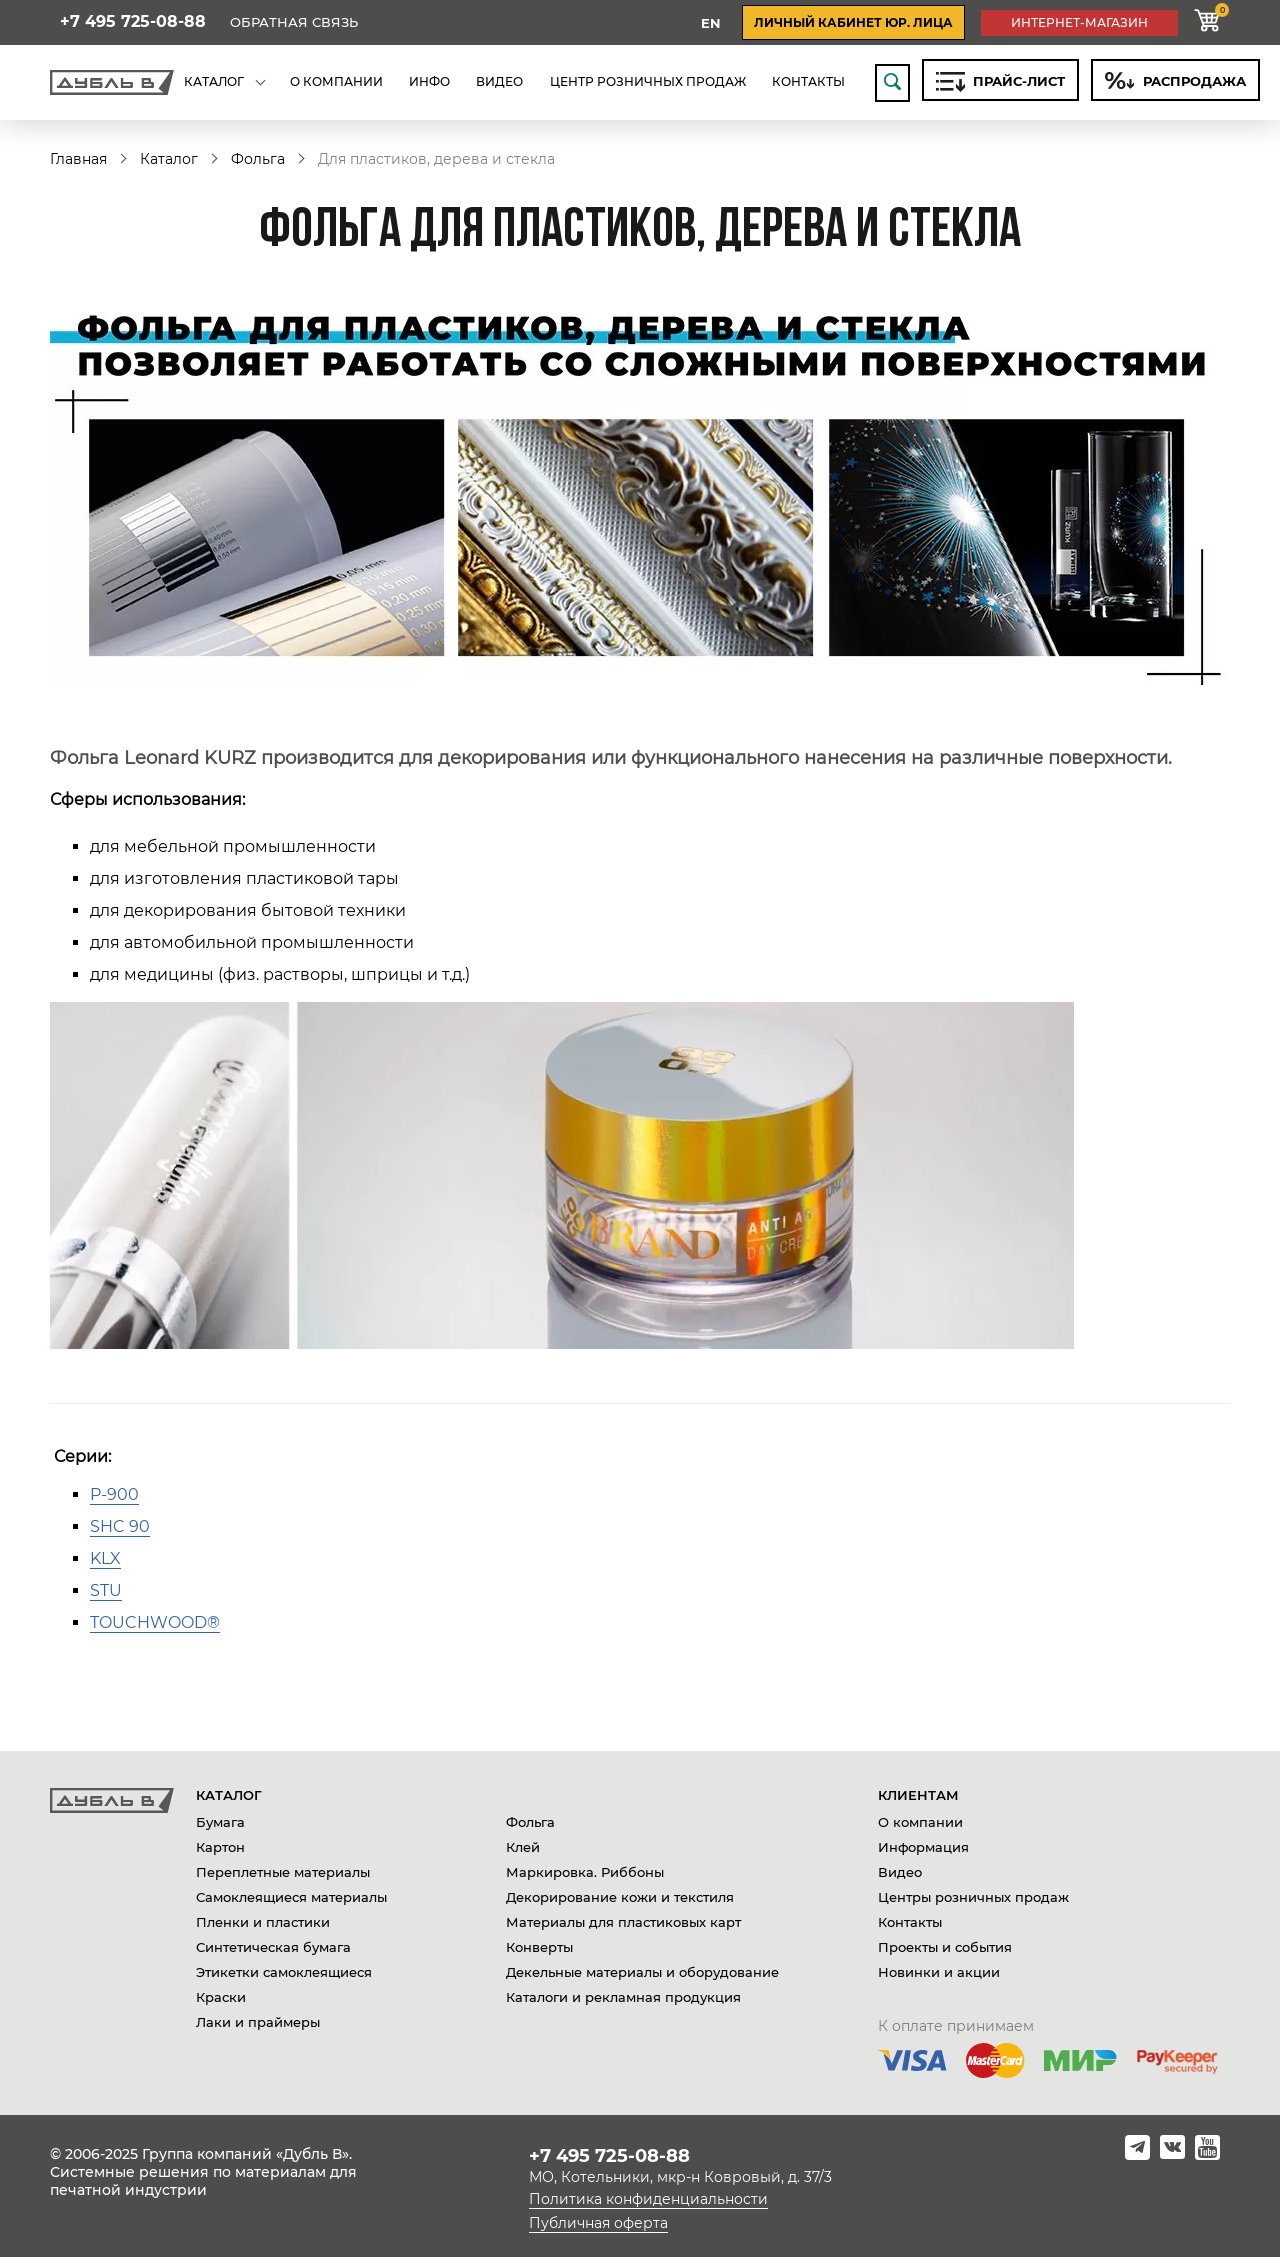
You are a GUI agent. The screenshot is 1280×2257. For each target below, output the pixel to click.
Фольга (258, 159)
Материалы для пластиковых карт (623, 1922)
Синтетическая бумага (273, 1947)
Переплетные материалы (283, 1872)
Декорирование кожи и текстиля (620, 1897)
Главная (78, 159)
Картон (220, 1847)
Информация (923, 1847)
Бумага (220, 1822)
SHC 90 (120, 1526)
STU (106, 1590)
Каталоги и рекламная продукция (623, 1997)
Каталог (169, 159)
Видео (900, 1872)
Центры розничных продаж (973, 1897)
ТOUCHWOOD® (155, 1622)
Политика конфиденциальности (648, 2199)
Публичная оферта (598, 2223)
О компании (920, 1822)
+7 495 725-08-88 (133, 22)
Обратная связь (294, 22)
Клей (523, 1847)
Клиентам (918, 1795)
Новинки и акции (939, 1972)
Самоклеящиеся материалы (291, 1897)
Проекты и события (945, 1947)
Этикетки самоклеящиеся (284, 1972)
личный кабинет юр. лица (853, 22)
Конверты (539, 1947)
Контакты (910, 1922)
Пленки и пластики (263, 1922)
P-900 (114, 1494)
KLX (105, 1558)
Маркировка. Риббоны (585, 1872)
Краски (221, 1997)
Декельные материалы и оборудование (642, 1972)
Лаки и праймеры (258, 2022)
